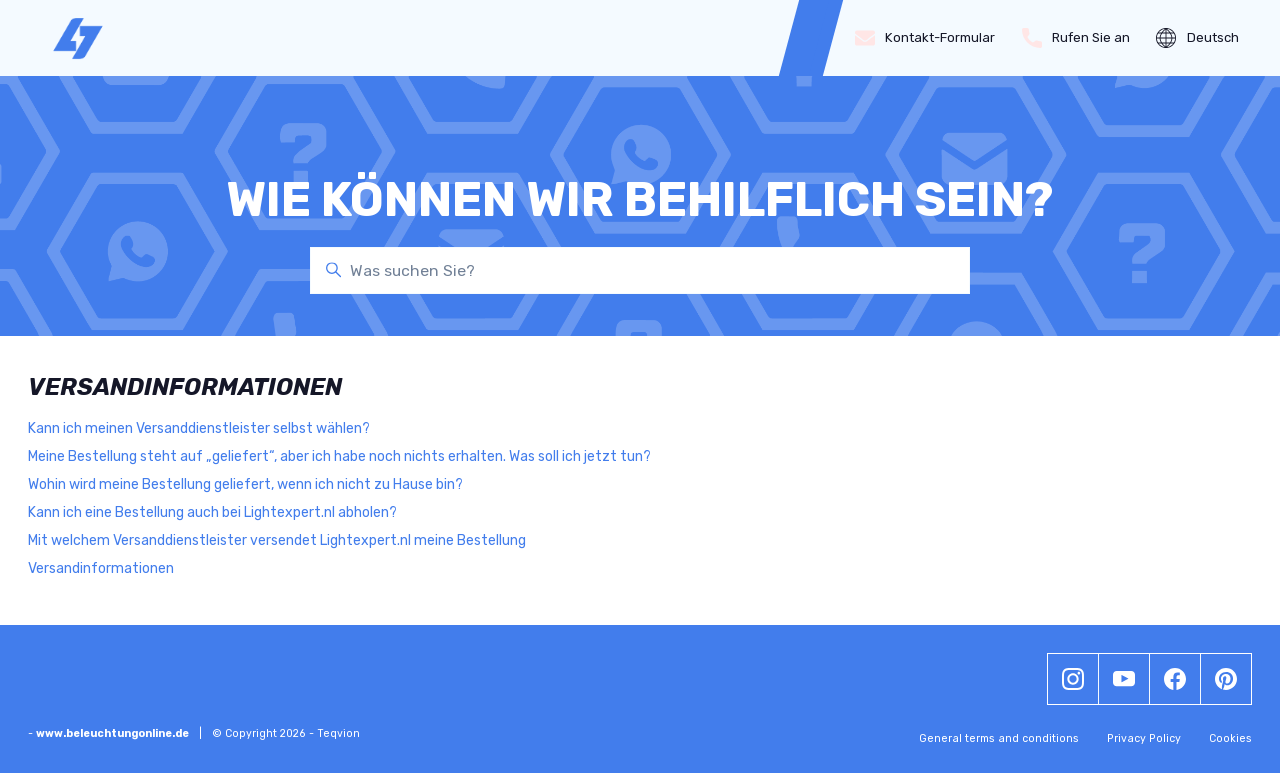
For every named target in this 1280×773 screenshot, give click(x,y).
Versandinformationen (101, 568)
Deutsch (1197, 38)
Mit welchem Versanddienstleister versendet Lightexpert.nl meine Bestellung (277, 540)
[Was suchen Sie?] (640, 270)
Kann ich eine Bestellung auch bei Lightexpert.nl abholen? (212, 512)
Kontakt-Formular (925, 38)
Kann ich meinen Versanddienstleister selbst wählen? (199, 428)
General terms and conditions (999, 738)
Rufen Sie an (1076, 38)
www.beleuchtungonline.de (112, 733)
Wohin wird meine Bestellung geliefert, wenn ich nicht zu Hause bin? (245, 484)
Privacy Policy (1144, 738)
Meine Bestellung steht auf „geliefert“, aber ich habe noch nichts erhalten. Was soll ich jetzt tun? (339, 456)
